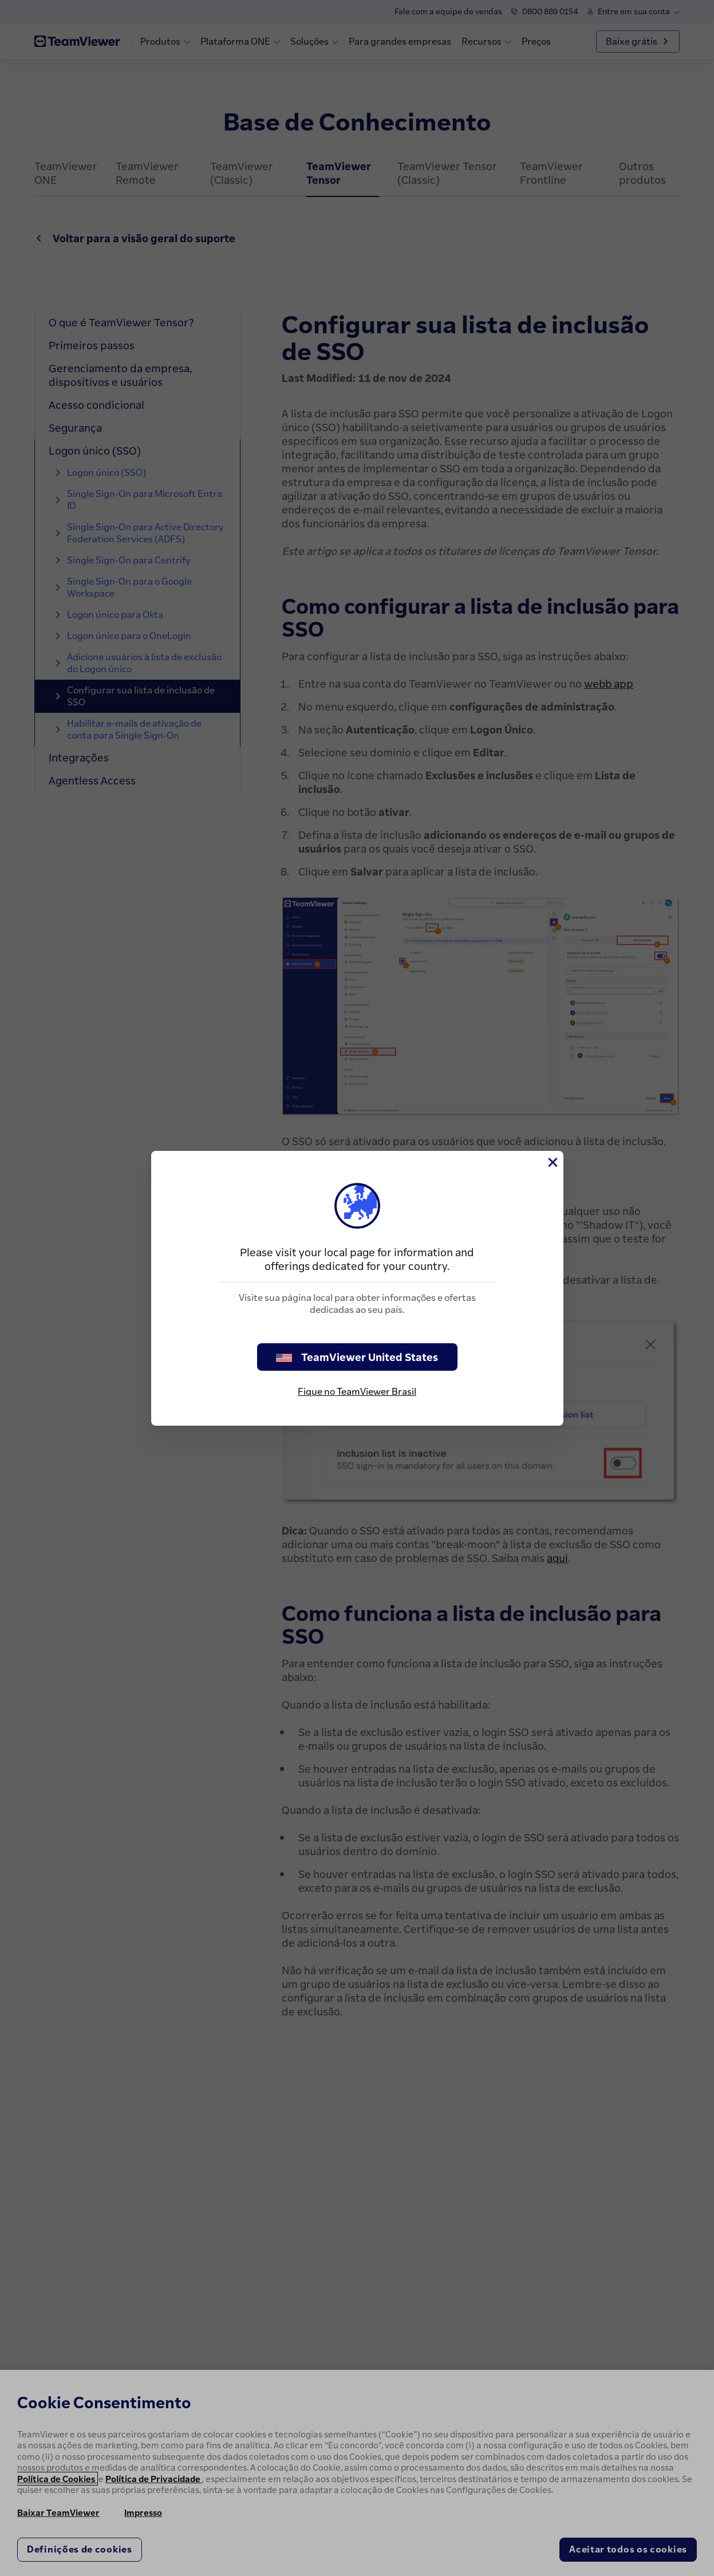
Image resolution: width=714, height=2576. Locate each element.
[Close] (552, 1162)
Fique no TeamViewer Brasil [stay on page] (357, 1391)
